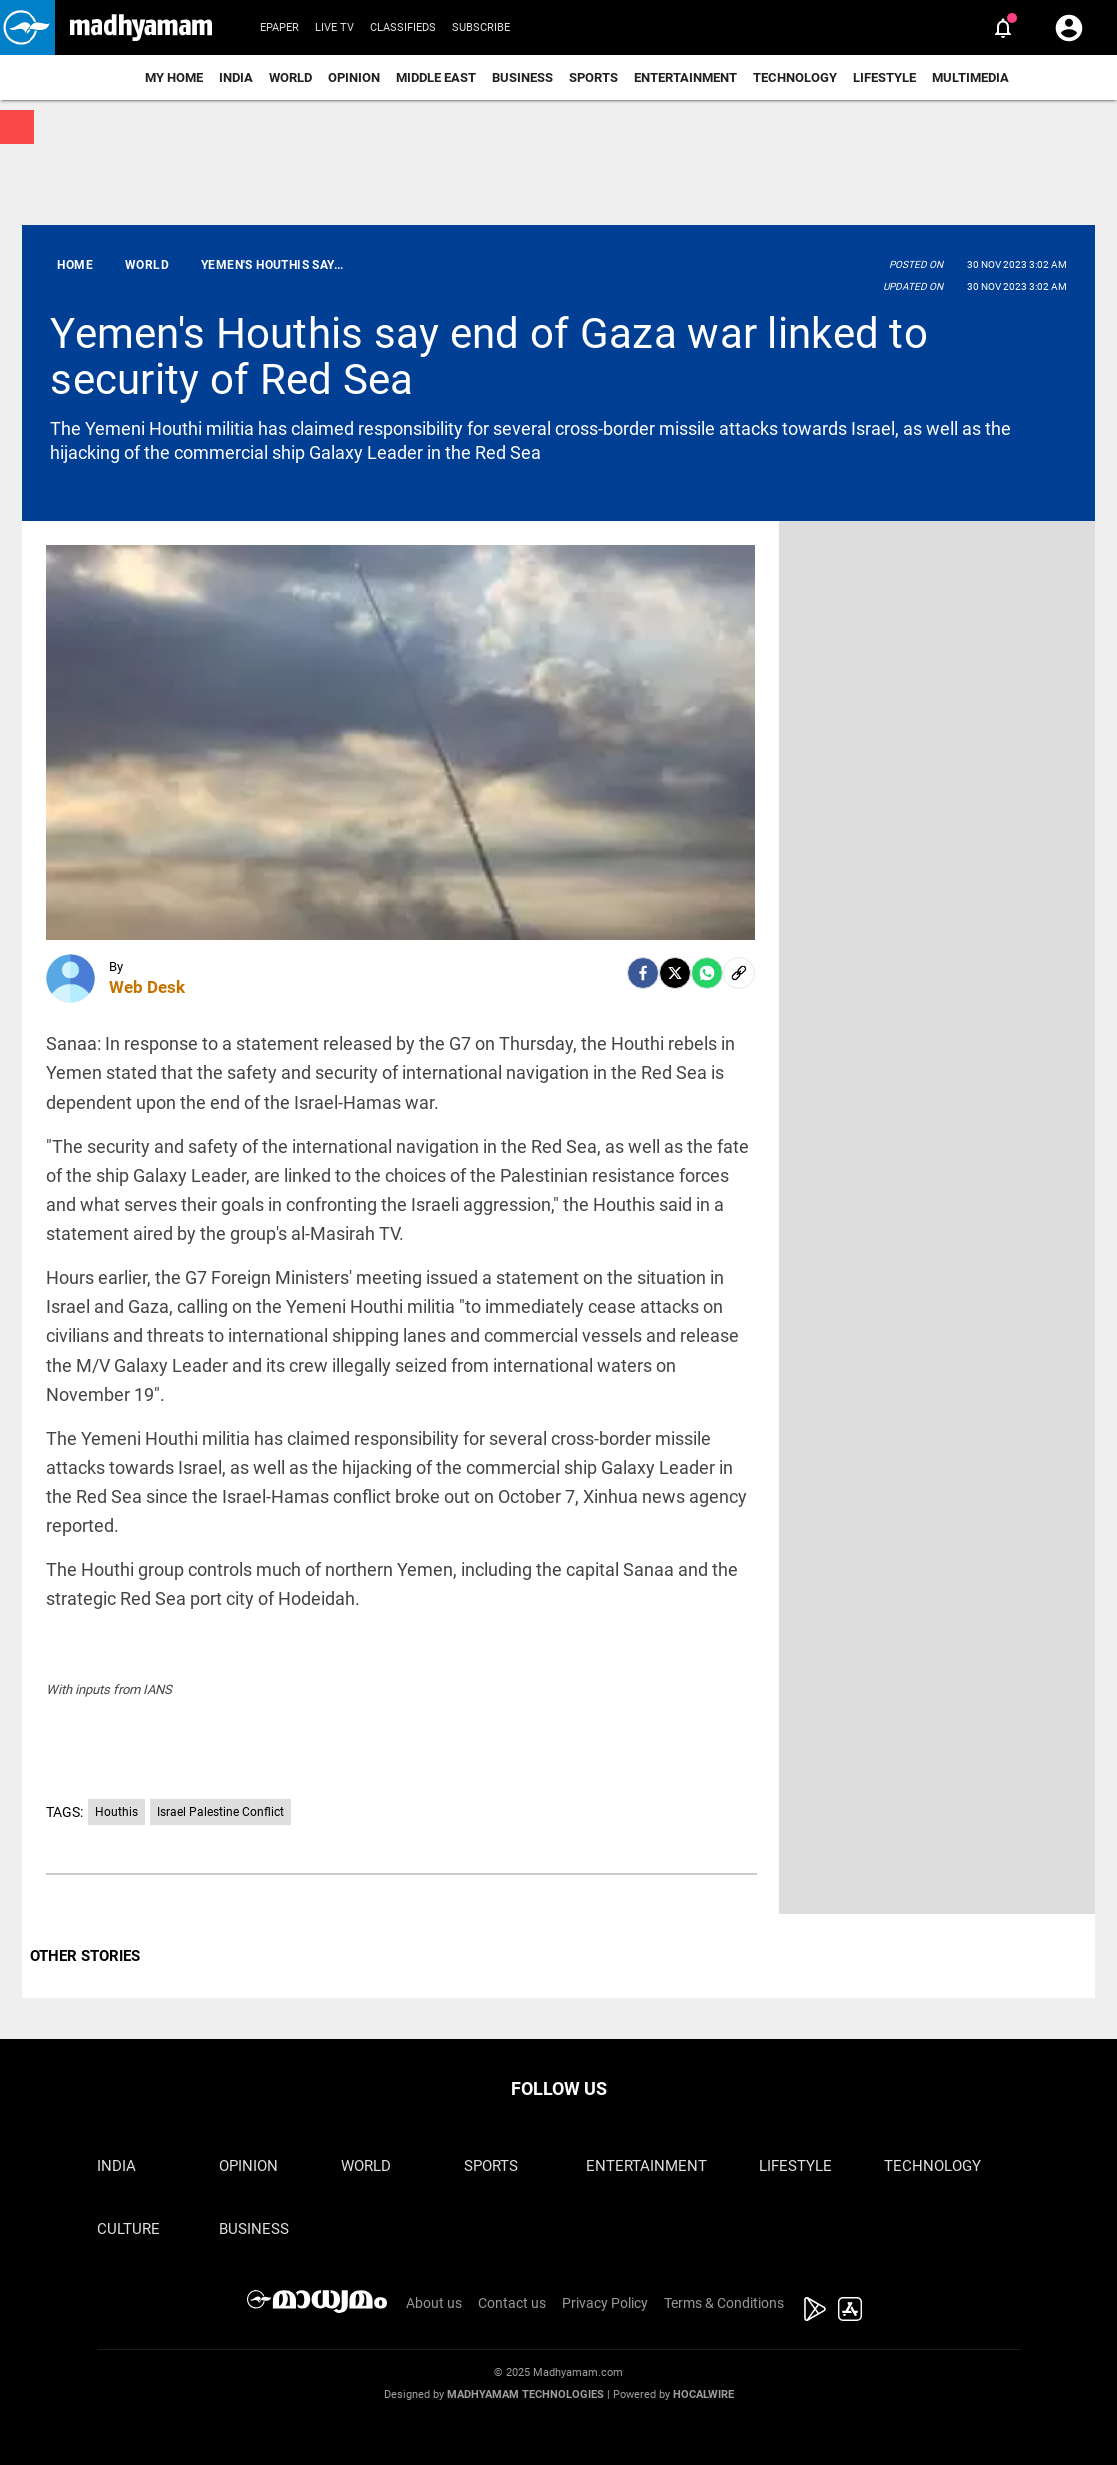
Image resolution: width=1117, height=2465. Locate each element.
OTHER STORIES (85, 1956)
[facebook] (643, 973)
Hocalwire (703, 2394)
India (236, 77)
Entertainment (685, 77)
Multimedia (970, 77)
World (290, 77)
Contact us (512, 2303)
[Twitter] (675, 973)
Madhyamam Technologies (525, 2394)
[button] (27, 27)
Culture (128, 2229)
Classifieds (403, 27)
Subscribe (481, 27)
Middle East (436, 77)
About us (434, 2303)
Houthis (116, 1812)
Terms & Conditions (724, 2303)
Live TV (334, 27)
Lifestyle (884, 77)
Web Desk (147, 987)
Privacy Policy (605, 2303)
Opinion (354, 77)
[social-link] (739, 973)
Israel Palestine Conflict (220, 1812)
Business (522, 77)
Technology (795, 77)
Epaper (279, 27)
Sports (593, 77)
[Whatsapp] (707, 973)
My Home (174, 77)
